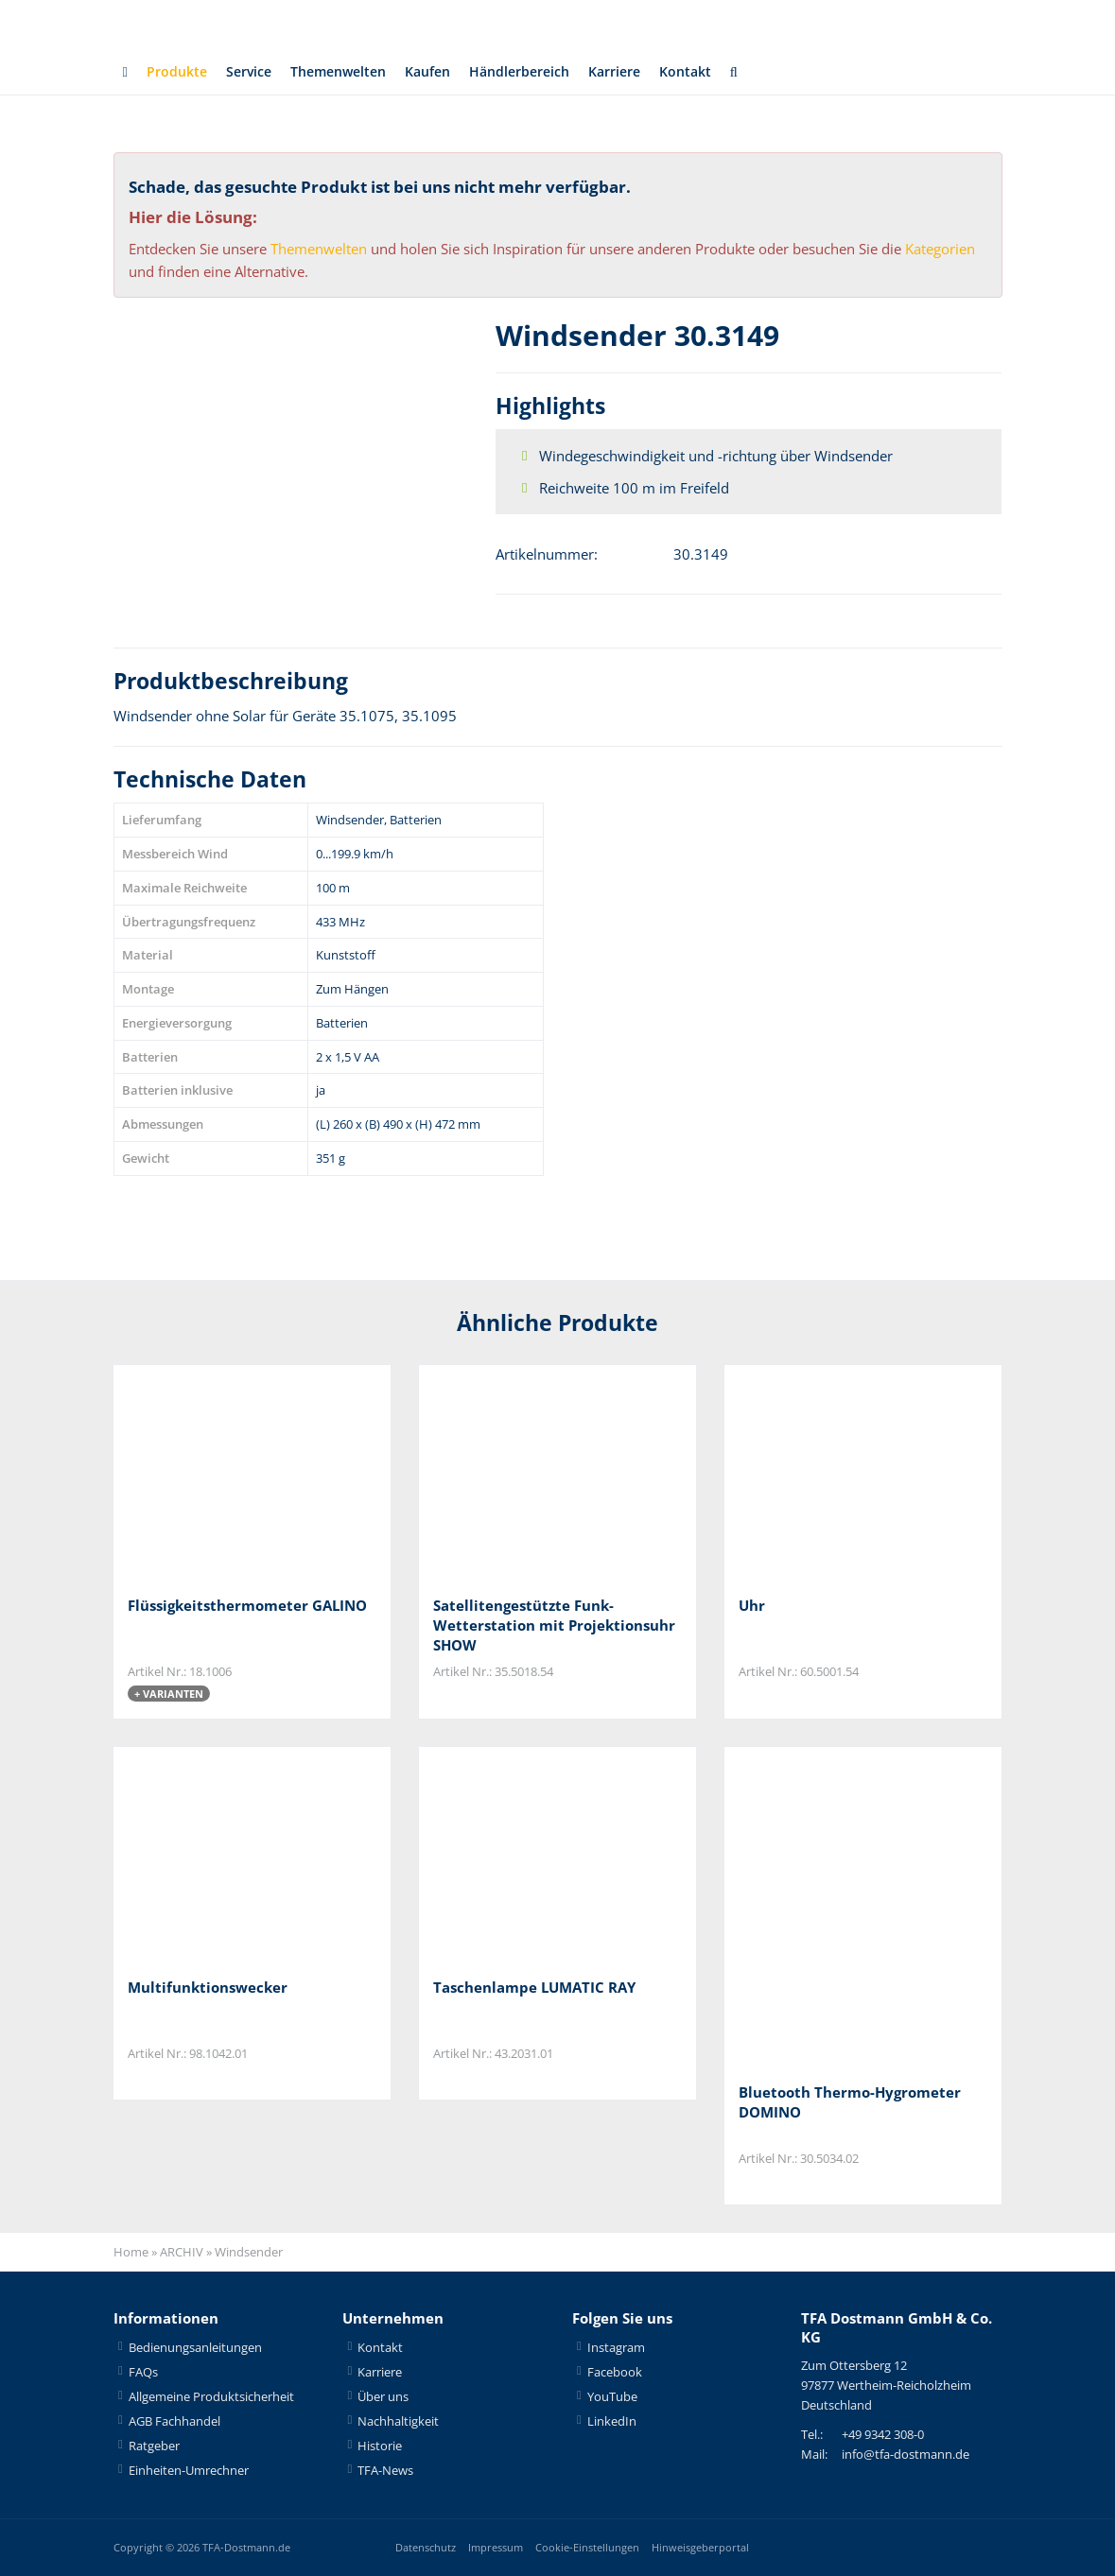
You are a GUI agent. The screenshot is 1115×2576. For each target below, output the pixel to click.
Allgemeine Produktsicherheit (211, 2396)
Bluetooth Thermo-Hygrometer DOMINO (850, 2102)
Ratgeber (154, 2445)
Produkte (178, 71)
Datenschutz (425, 2547)
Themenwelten (348, 71)
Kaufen (444, 71)
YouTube (612, 2396)
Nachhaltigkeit (398, 2420)
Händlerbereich (541, 71)
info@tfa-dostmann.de (905, 2455)
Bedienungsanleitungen (195, 2347)
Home (130, 2252)
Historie (379, 2445)
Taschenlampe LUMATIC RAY (534, 1987)
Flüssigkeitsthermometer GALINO (247, 1605)
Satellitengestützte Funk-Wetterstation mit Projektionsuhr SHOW (554, 1625)
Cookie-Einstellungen (587, 2547)
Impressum (495, 2547)
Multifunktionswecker (207, 1987)
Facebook (614, 2371)
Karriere (641, 71)
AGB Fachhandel (174, 2420)
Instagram (616, 2347)
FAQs (143, 2371)
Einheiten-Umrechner (189, 2470)
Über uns (383, 2396)
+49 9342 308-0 (883, 2435)
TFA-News (385, 2470)
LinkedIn (611, 2420)
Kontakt (715, 71)
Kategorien (940, 248)
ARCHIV (181, 2252)
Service (253, 71)
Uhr (752, 1605)
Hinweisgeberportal (700, 2547)
